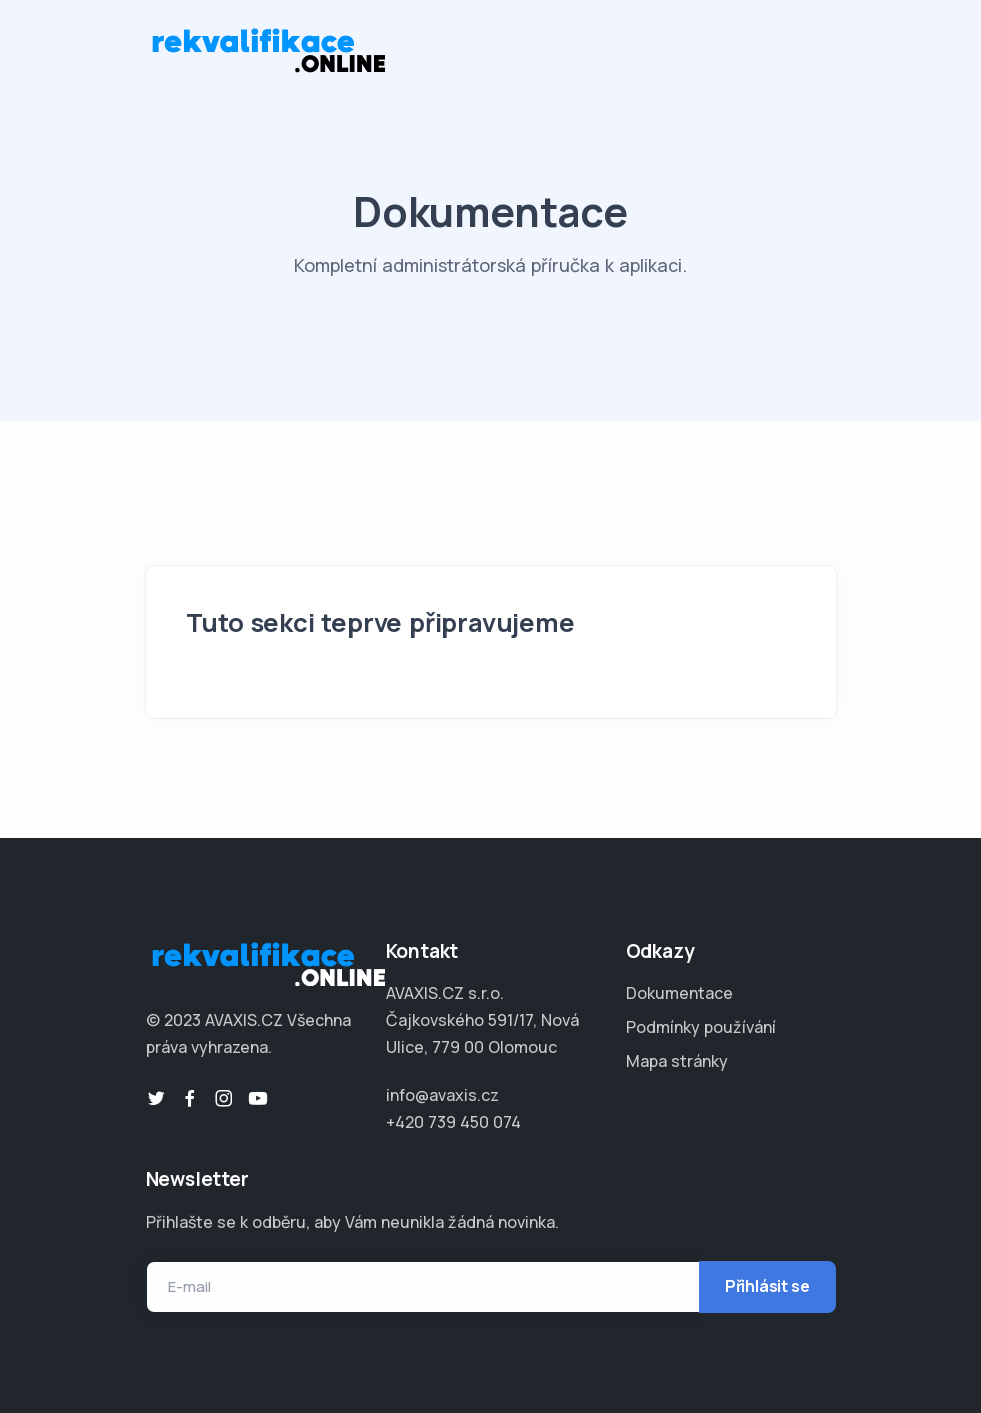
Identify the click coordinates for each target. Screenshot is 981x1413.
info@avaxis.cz (442, 1095)
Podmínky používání (701, 1027)
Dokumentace (679, 993)
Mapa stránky (677, 1061)
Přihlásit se (767, 1286)
